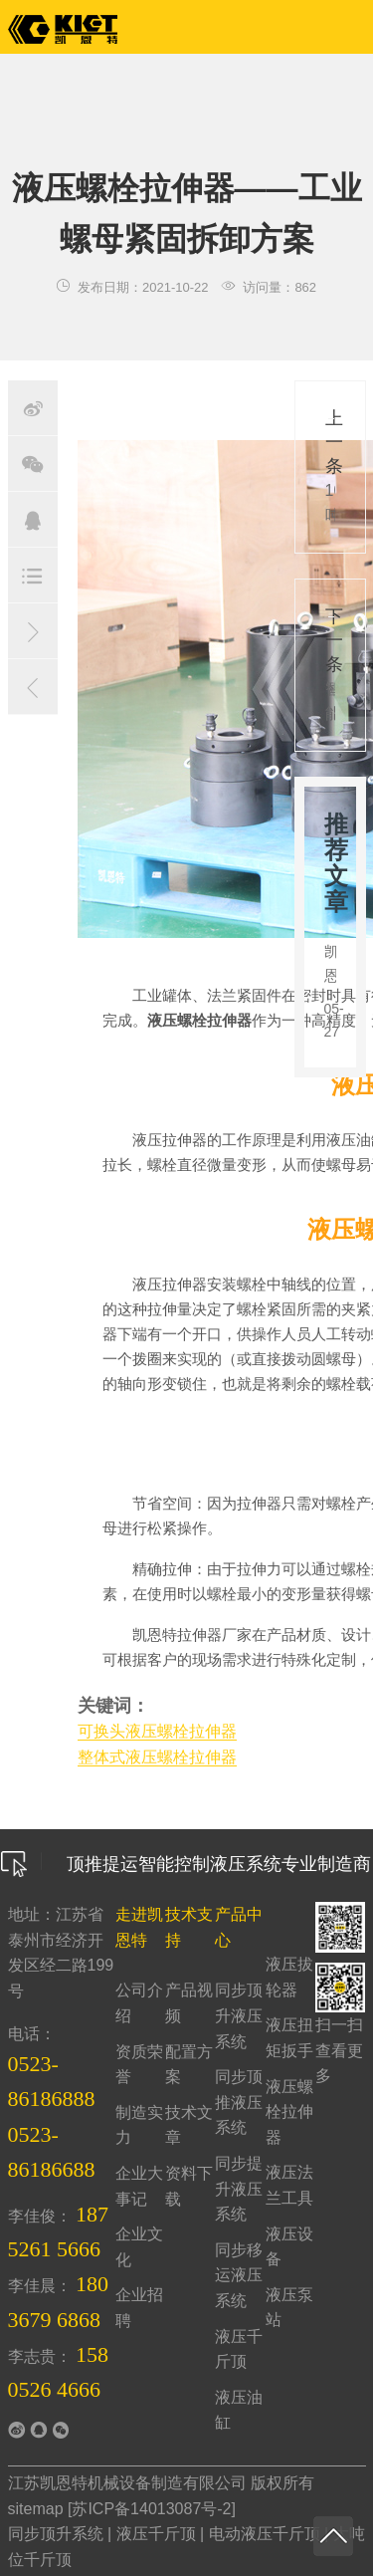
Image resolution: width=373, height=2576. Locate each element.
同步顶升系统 (55, 2533)
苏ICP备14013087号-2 (151, 2508)
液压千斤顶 (156, 2533)
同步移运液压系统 (239, 2275)
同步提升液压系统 (239, 2189)
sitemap (36, 2508)
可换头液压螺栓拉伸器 (157, 1731)
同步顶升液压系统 (239, 2015)
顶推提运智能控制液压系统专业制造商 (186, 1864)
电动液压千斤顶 (264, 2533)
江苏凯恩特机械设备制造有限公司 (127, 2482)
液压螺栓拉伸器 (289, 2112)
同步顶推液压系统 (239, 2102)
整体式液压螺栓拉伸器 (157, 1757)
